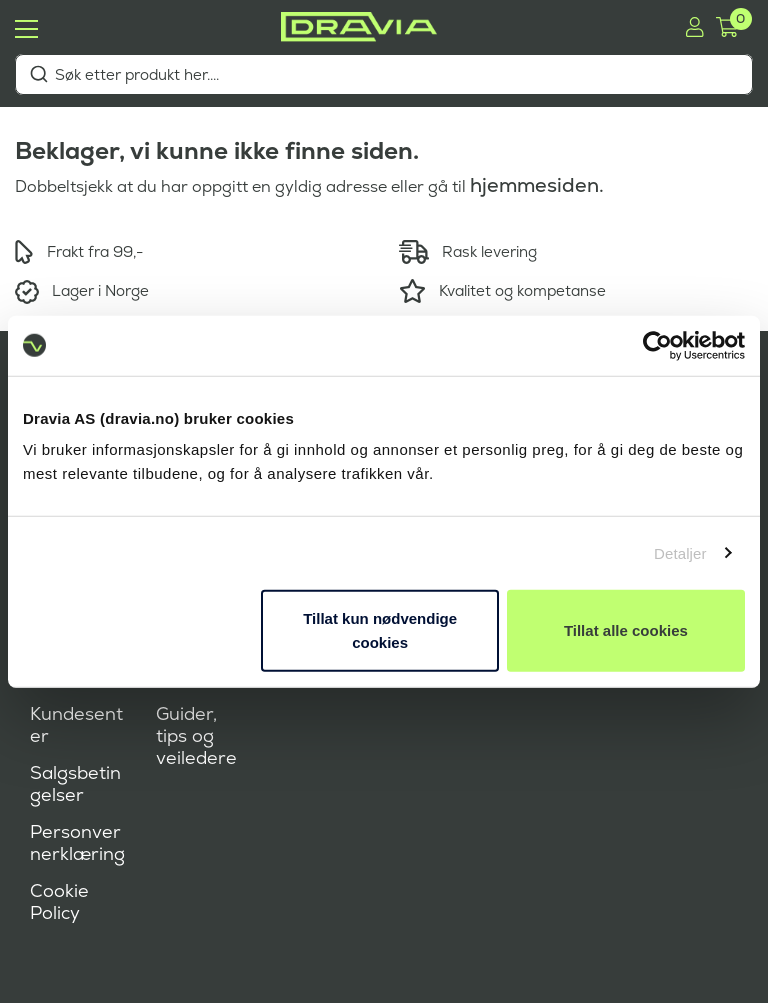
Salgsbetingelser (75, 784)
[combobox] (384, 74)
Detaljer (680, 552)
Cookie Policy (59, 902)
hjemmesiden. (537, 185)
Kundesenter (76, 725)
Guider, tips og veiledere (196, 736)
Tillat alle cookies (626, 630)
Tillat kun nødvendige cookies (380, 630)
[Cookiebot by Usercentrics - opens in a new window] (657, 345)
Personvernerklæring (77, 843)
